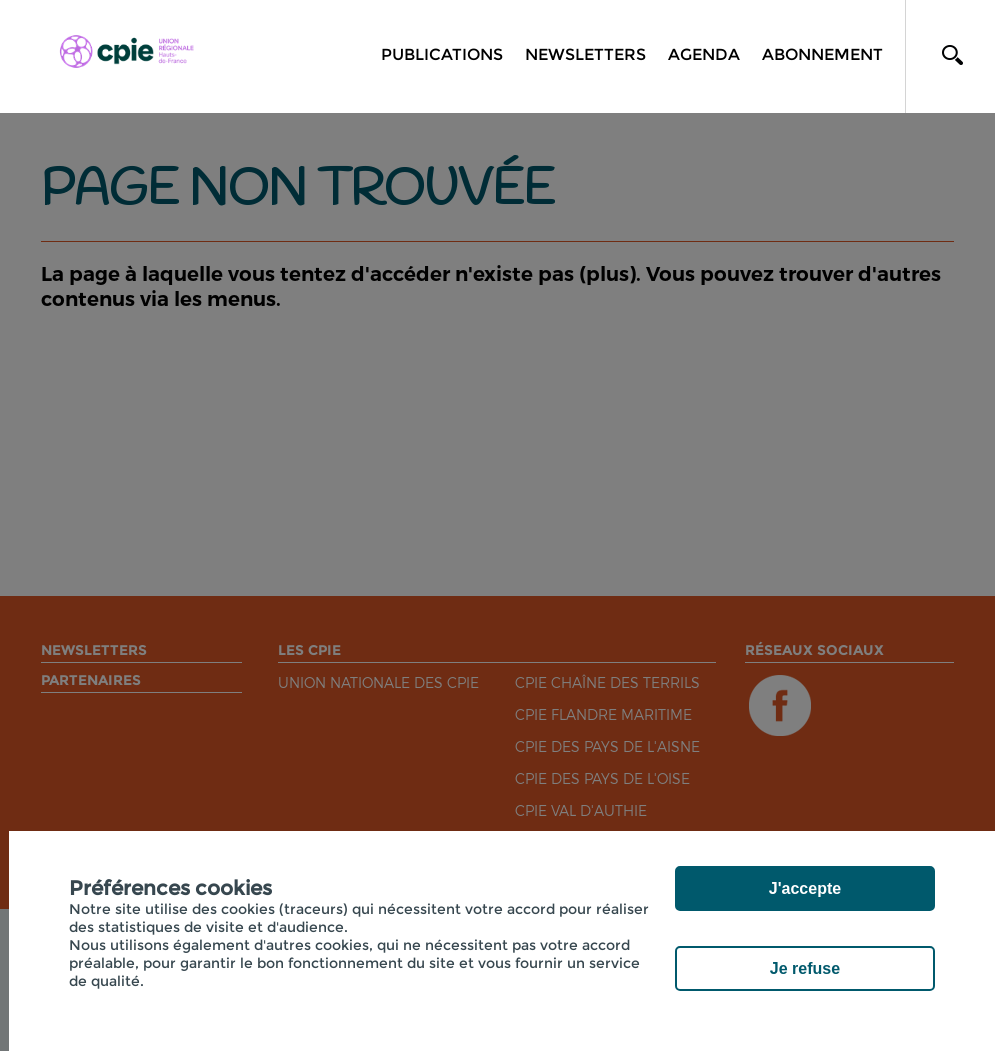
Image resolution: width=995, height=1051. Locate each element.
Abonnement (822, 54)
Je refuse (805, 968)
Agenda (704, 54)
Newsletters (585, 54)
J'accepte (805, 888)
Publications (442, 54)
